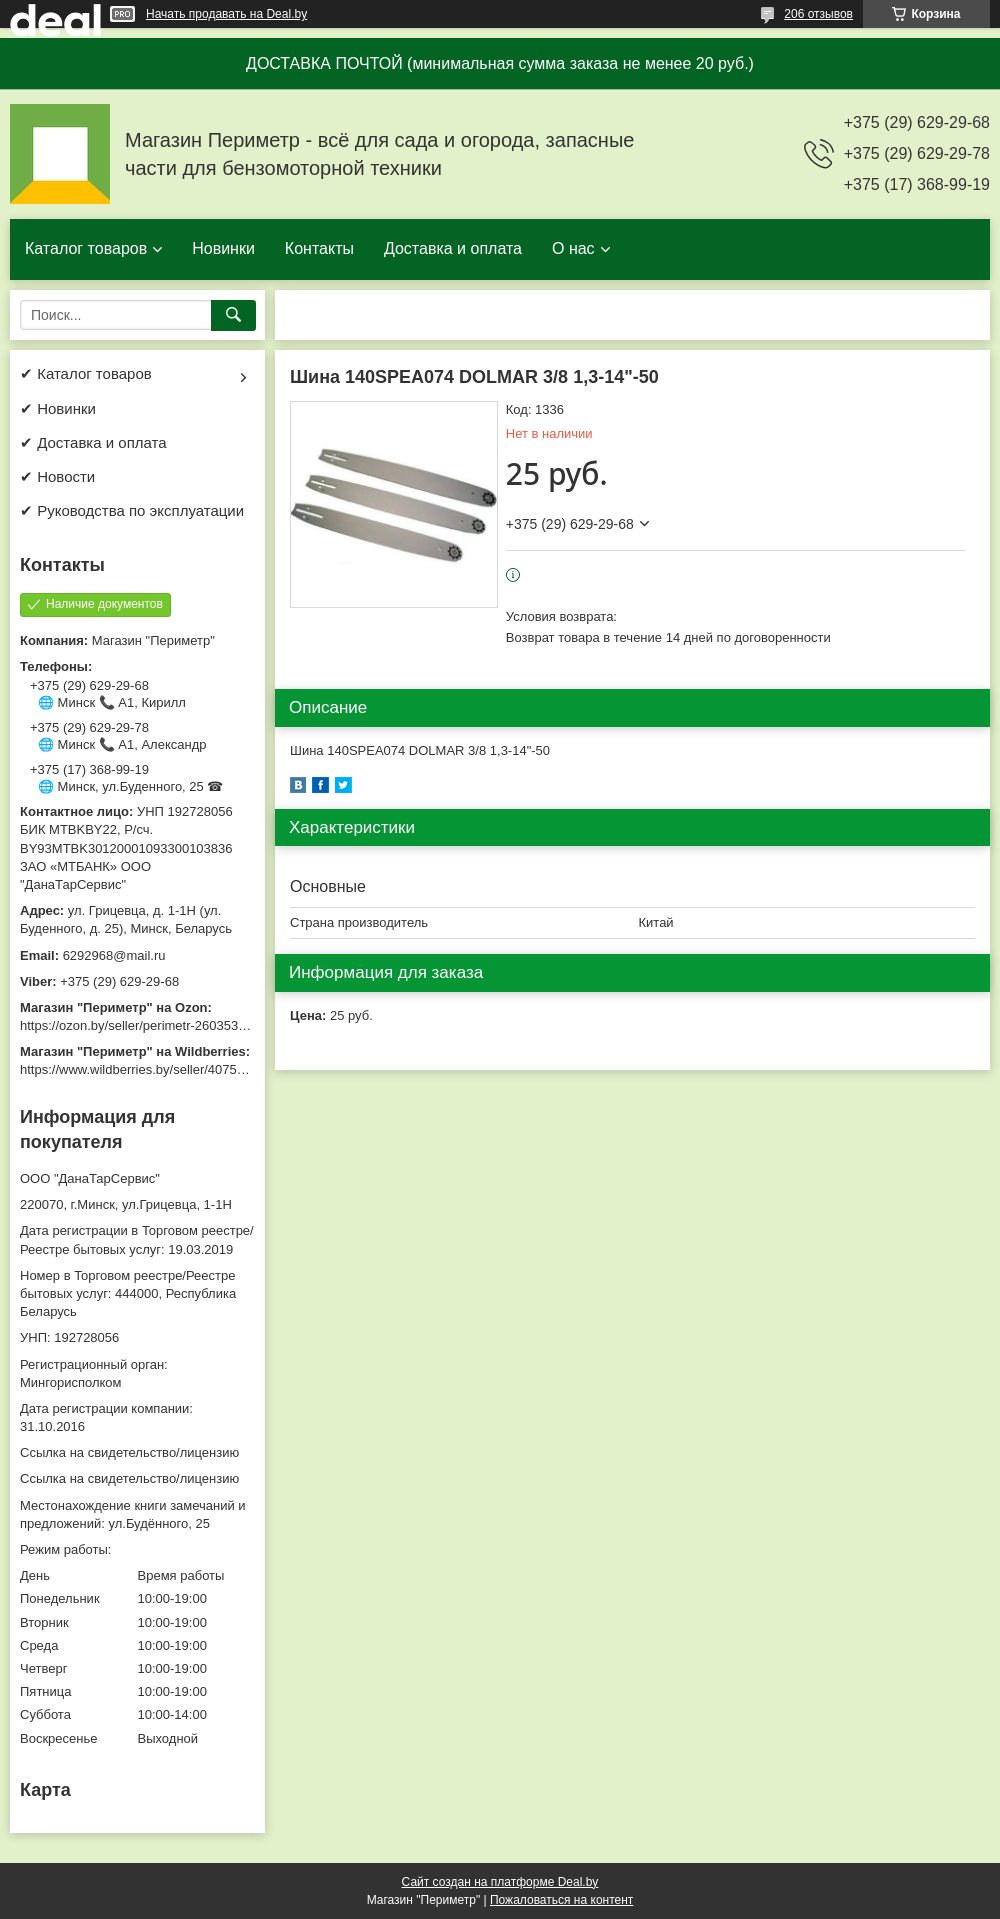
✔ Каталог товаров (86, 373)
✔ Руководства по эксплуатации (132, 510)
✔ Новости (57, 476)
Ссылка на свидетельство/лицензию (129, 1452)
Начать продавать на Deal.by (226, 14)
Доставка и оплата (453, 248)
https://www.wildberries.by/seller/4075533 (139, 1069)
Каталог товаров (86, 248)
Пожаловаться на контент (561, 1900)
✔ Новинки (58, 408)
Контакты (319, 248)
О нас (573, 248)
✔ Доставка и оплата (93, 442)
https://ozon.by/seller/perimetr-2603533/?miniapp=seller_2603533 (209, 1025)
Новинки (223, 248)
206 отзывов (818, 14)
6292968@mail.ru (114, 955)
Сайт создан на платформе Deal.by (500, 1882)
